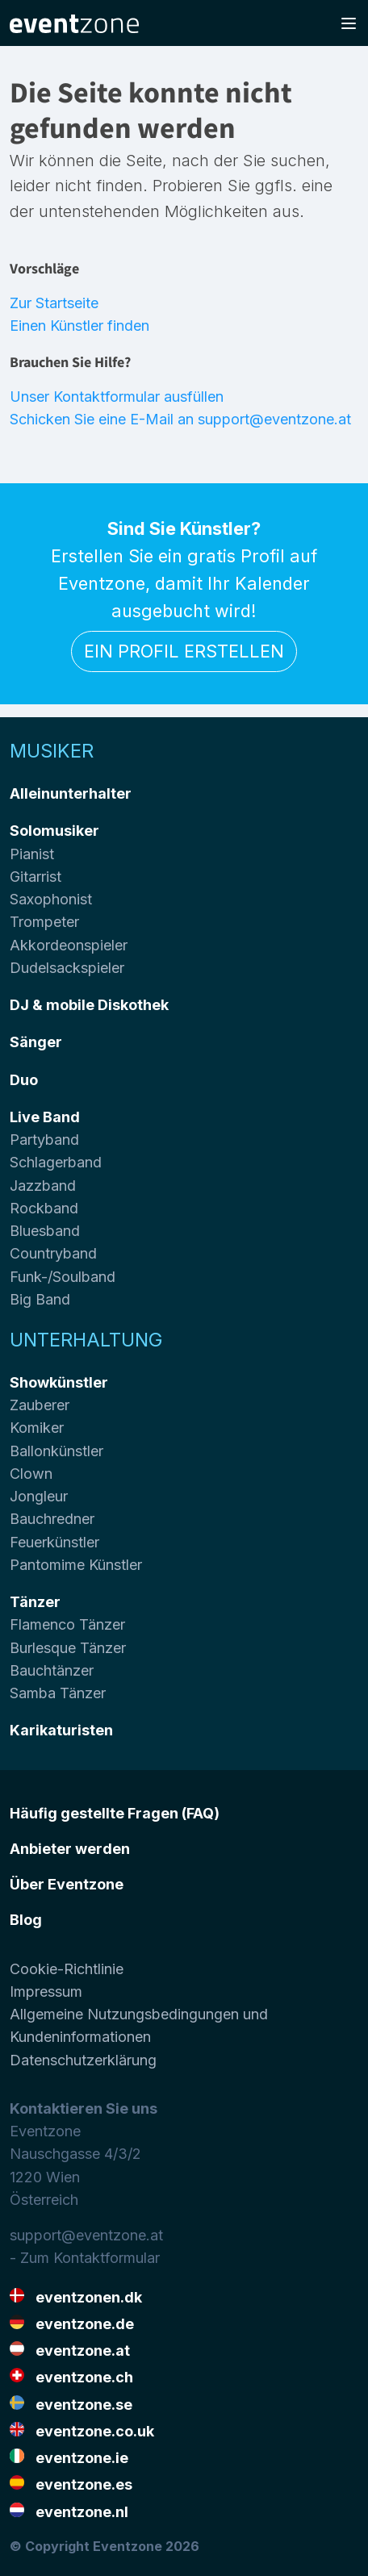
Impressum (46, 1991)
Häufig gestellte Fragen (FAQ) (115, 1813)
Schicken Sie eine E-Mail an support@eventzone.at (180, 419)
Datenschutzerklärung (83, 2060)
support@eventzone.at (86, 2235)
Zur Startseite (54, 302)
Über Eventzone (66, 1884)
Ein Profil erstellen (184, 651)
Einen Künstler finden (79, 325)
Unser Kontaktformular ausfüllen (117, 396)
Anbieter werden (70, 1848)
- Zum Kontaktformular (85, 2257)
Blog (26, 1919)
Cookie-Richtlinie (66, 1968)
